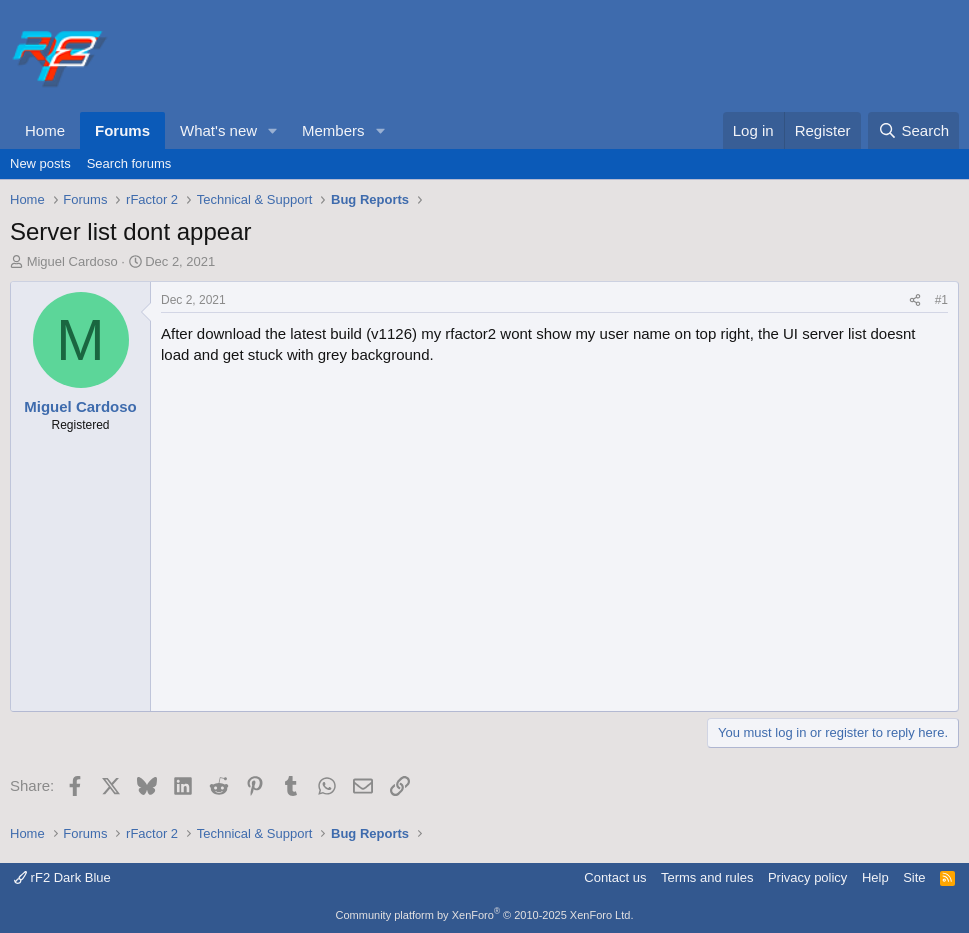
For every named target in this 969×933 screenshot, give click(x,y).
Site (914, 877)
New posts (40, 163)
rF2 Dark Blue (62, 877)
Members (333, 130)
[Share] (915, 300)
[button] (273, 130)
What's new (218, 130)
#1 (941, 300)
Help (875, 877)
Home (45, 130)
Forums (122, 130)
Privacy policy (807, 877)
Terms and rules (707, 877)
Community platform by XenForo (485, 915)
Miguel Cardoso (72, 261)
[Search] (913, 130)
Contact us (615, 877)
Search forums (129, 163)
